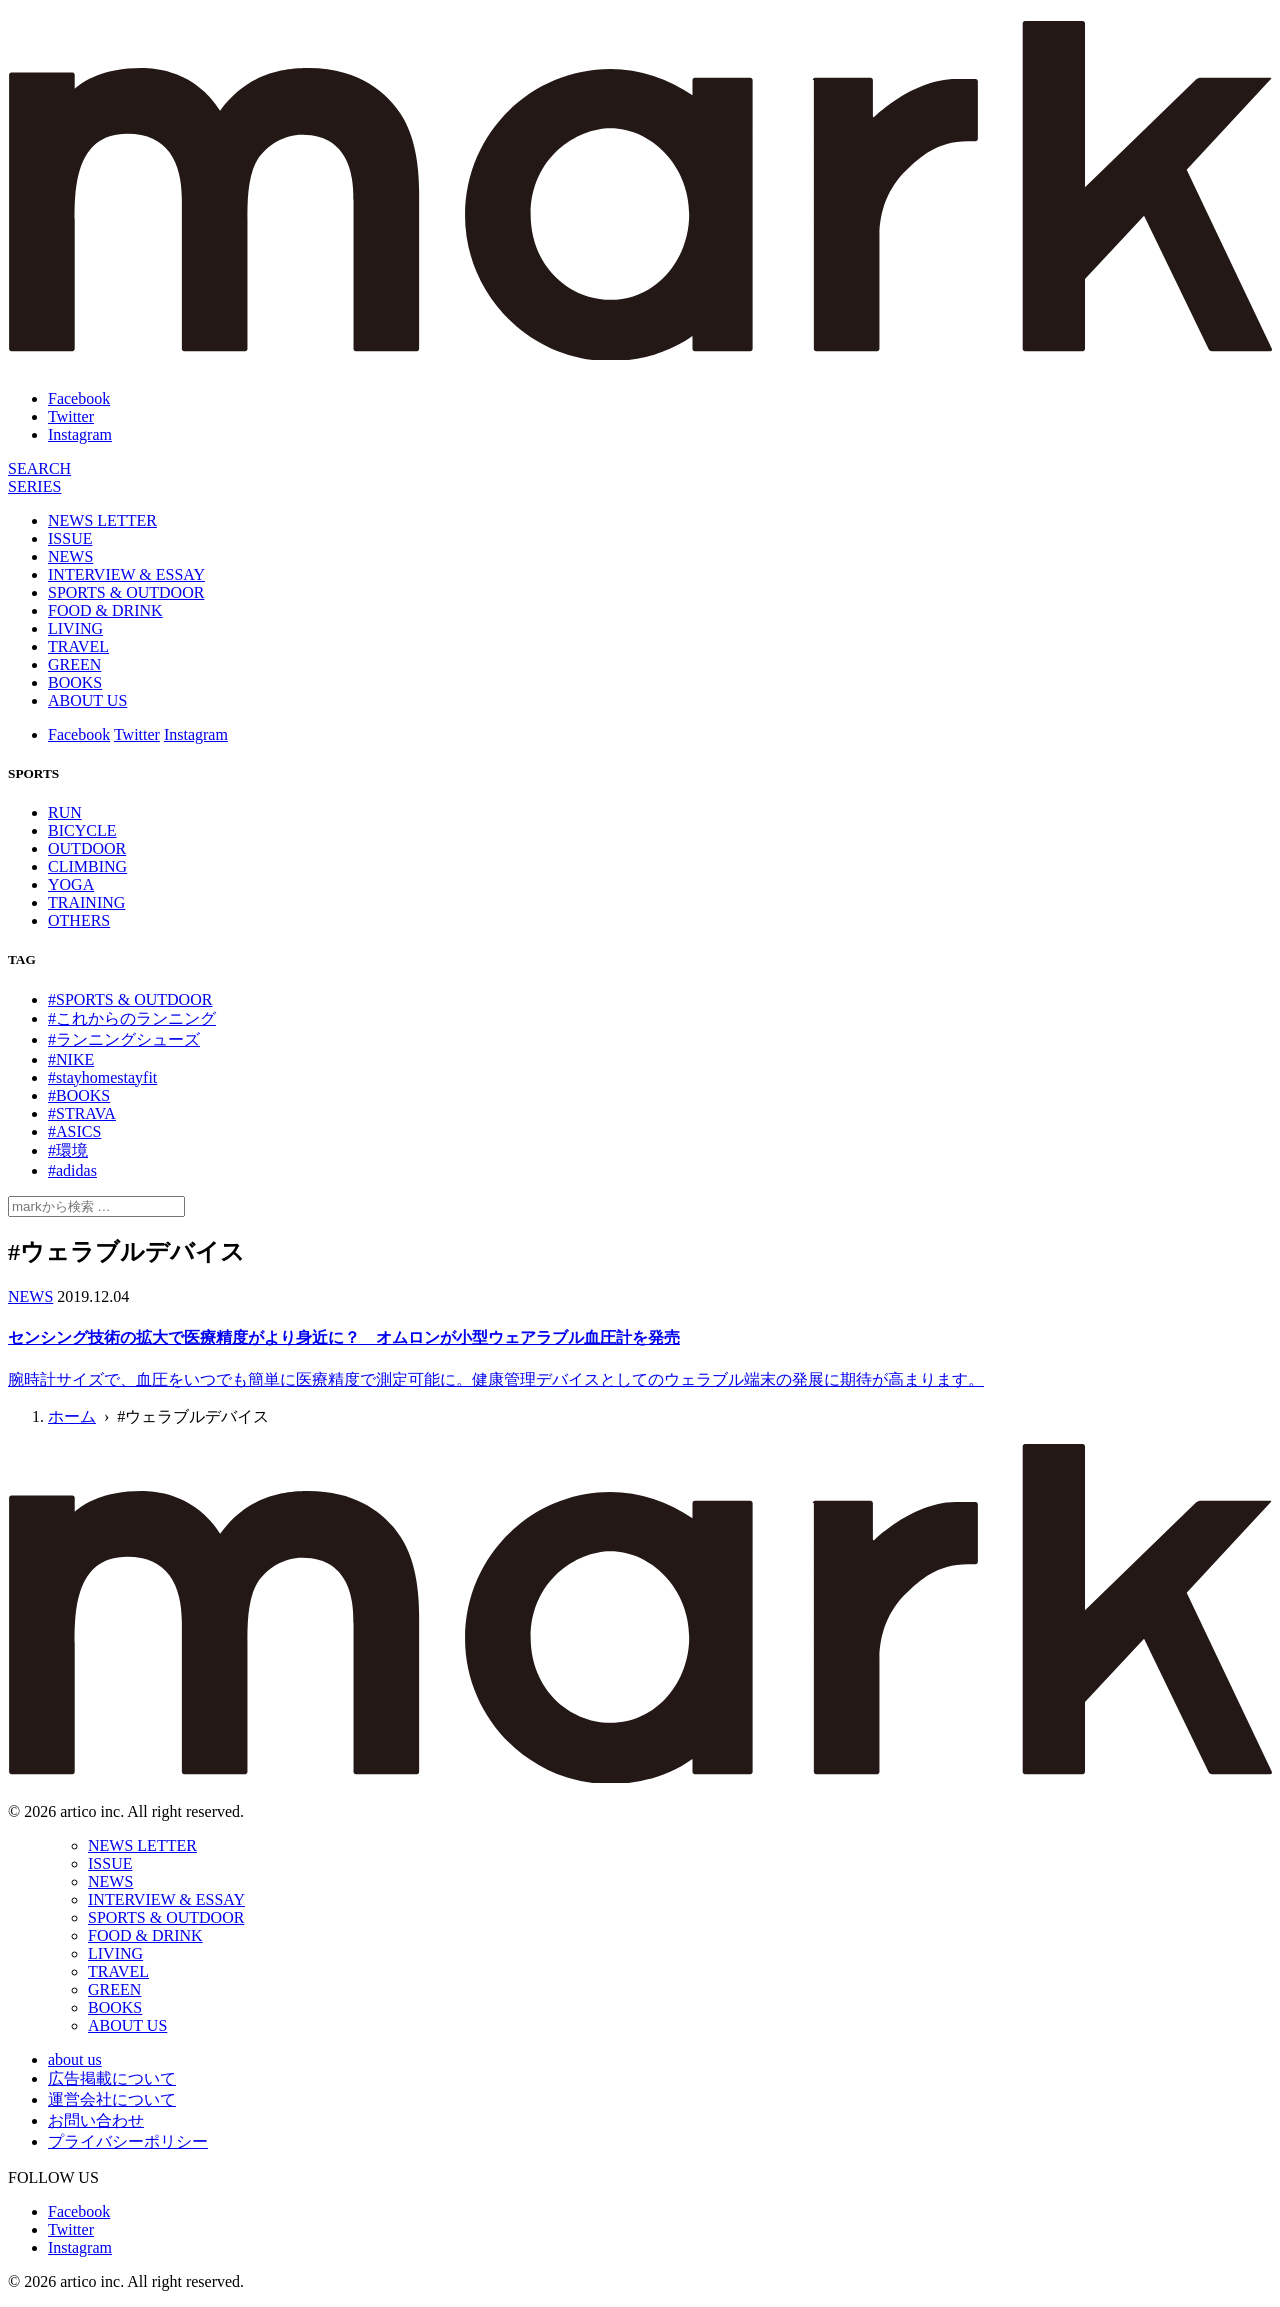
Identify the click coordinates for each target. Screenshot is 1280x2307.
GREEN (74, 664)
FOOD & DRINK (105, 610)
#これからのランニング (132, 1018)
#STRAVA (82, 1113)
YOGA (71, 884)
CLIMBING (87, 866)
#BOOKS (79, 1095)
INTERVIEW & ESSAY (126, 574)
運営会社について (112, 2099)
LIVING (75, 628)
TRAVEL (78, 646)
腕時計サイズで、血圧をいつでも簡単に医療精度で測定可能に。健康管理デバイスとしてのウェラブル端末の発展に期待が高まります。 (496, 1379)
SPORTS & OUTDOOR (126, 592)
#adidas (72, 1170)
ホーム (72, 1416)
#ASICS (74, 1131)
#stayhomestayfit (102, 1077)
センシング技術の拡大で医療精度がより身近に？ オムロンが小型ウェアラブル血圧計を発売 (344, 1337)
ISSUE (70, 538)
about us (75, 2059)
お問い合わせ (96, 2120)
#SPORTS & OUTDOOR (130, 999)
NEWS (70, 556)
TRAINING (86, 902)
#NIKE (71, 1059)
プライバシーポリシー (128, 2141)
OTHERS (79, 920)
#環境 (68, 1150)
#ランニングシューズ (124, 1039)
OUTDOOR (87, 848)
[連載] (34, 486)
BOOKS (75, 682)
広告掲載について (112, 2078)
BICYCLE (82, 830)
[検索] (39, 468)
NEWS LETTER (102, 520)
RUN (65, 812)
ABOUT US (87, 700)
